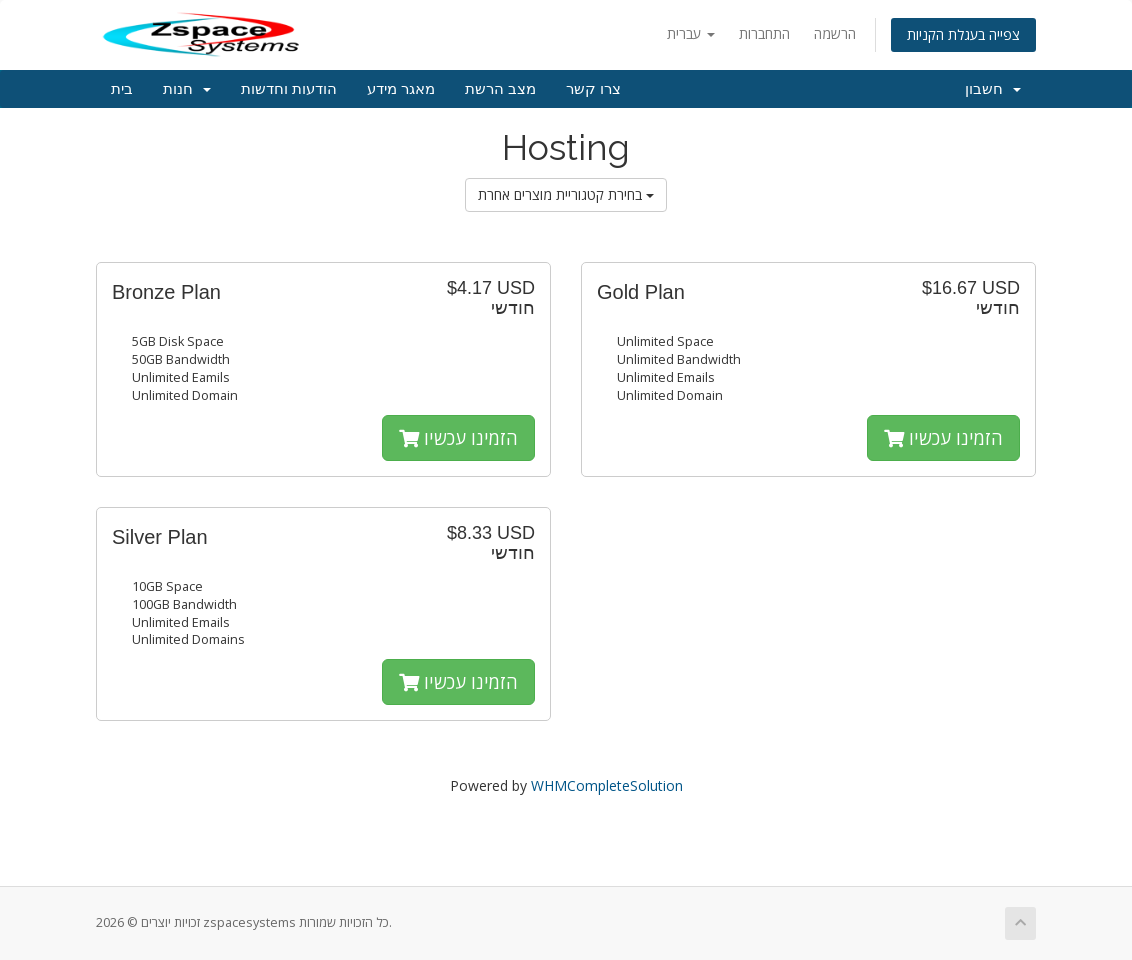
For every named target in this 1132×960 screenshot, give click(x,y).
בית (122, 89)
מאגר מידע (401, 89)
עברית (691, 33)
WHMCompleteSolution (607, 785)
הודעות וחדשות (289, 89)
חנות (187, 89)
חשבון (993, 89)
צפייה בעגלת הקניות (963, 34)
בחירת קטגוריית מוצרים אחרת (566, 194)
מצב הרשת (500, 89)
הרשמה (835, 33)
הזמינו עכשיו (458, 438)
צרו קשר (593, 89)
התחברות (764, 33)
